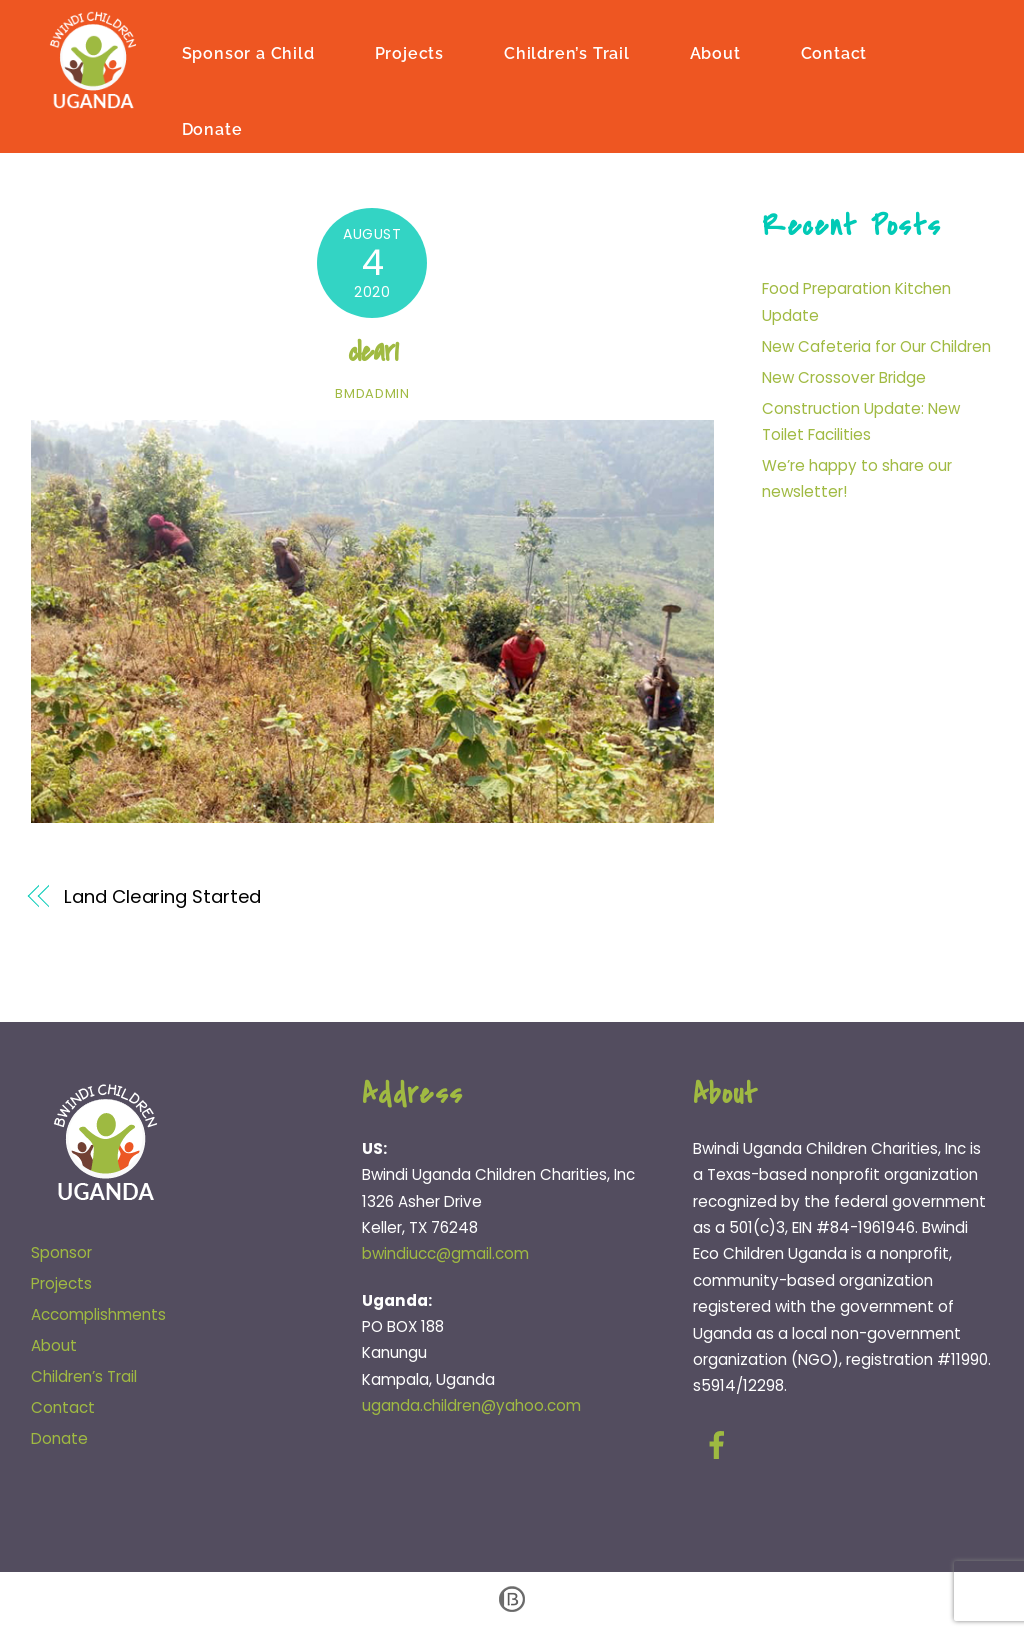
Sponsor (61, 1252)
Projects (410, 52)
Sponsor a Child (250, 52)
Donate (214, 128)
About (717, 52)
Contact (836, 52)
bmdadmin (372, 392)
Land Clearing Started (162, 895)
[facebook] (720, 1444)
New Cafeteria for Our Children (876, 345)
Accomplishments (98, 1313)
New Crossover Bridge (844, 376)
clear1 (373, 351)
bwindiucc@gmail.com (445, 1253)
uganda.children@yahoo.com (471, 1404)
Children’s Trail (569, 52)
